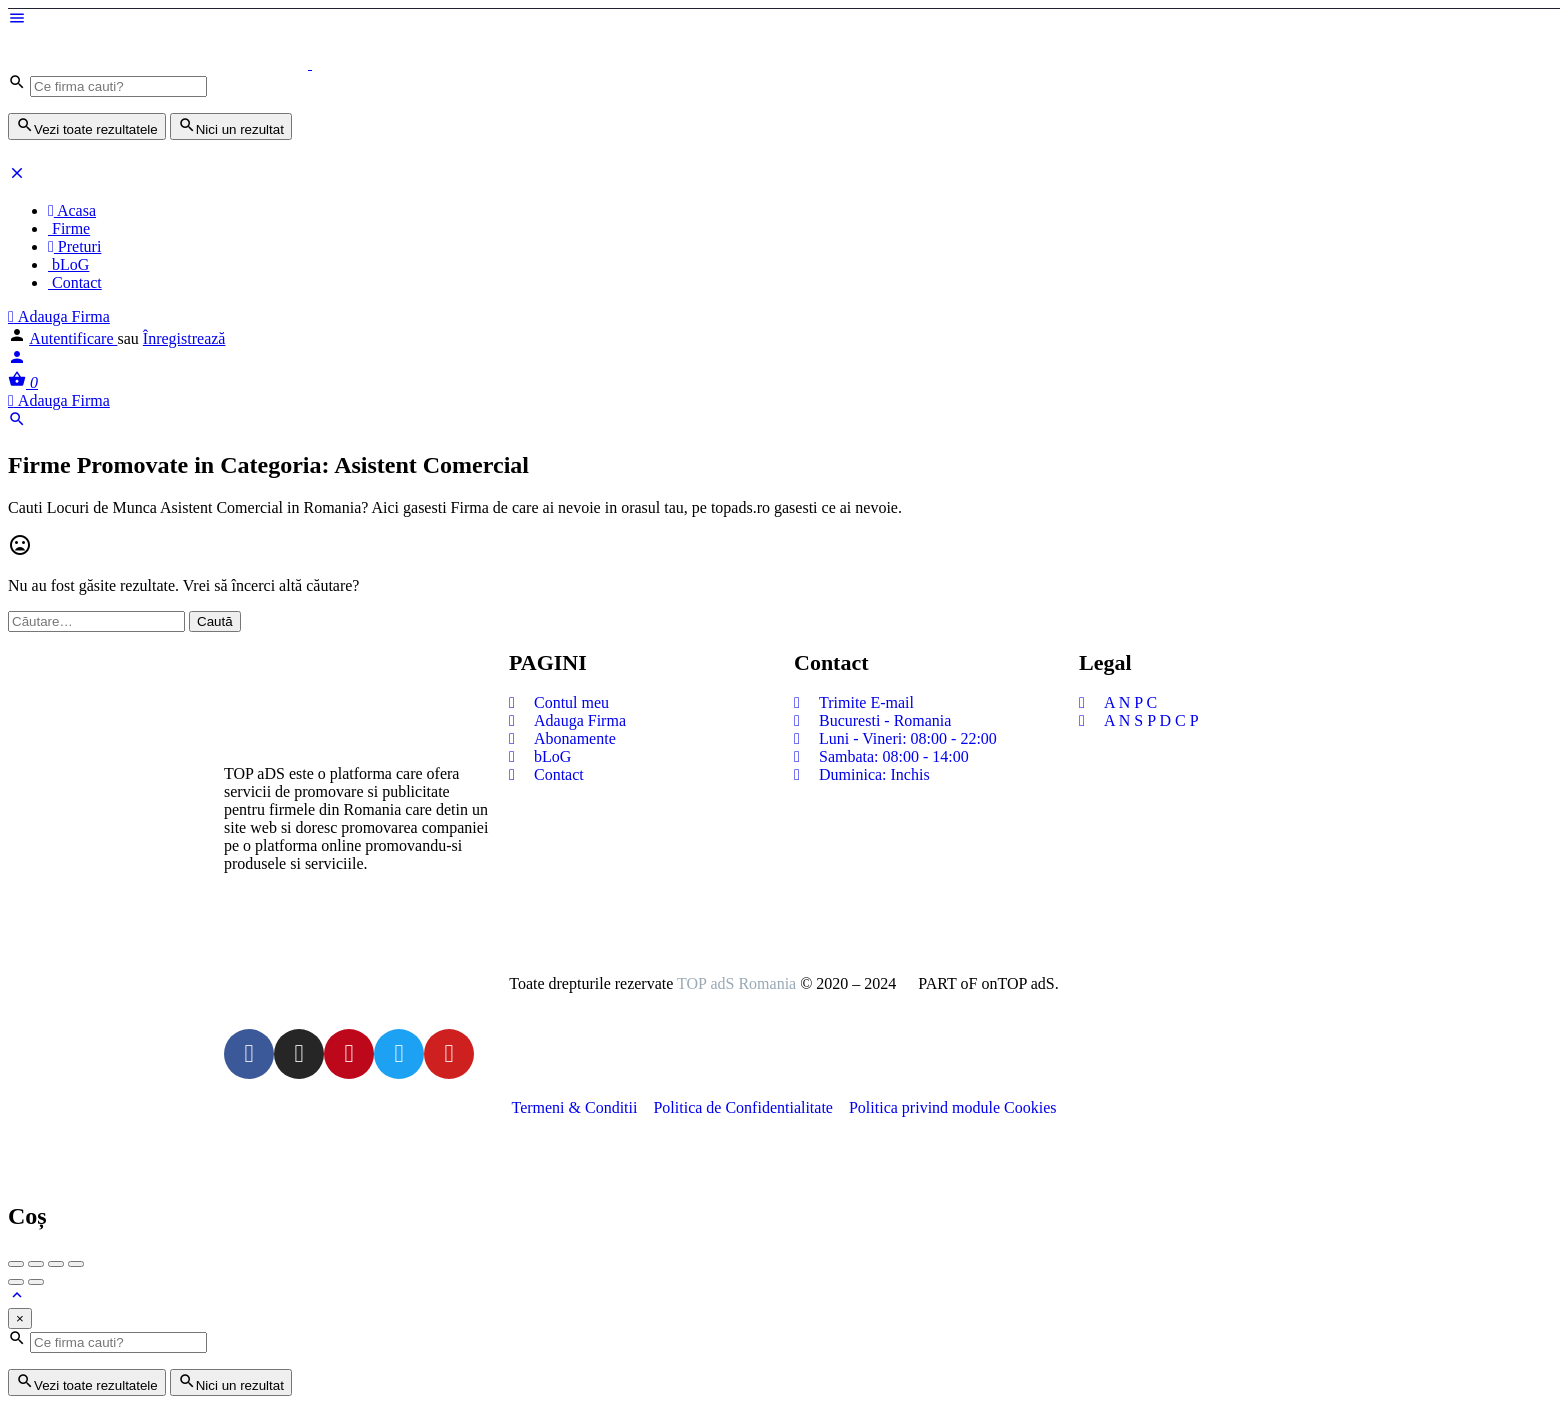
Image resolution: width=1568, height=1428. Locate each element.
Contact (75, 282)
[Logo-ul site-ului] (160, 63)
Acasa (72, 210)
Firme (69, 228)
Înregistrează (184, 338)
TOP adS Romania (736, 983)
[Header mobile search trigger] (17, 422)
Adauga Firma (59, 316)
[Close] (20, 1318)
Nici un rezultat (231, 126)
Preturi (74, 246)
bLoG (68, 264)
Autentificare (73, 338)
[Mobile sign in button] (17, 360)
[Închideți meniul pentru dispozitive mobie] (17, 176)
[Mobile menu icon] (784, 20)
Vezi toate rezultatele (87, 126)
